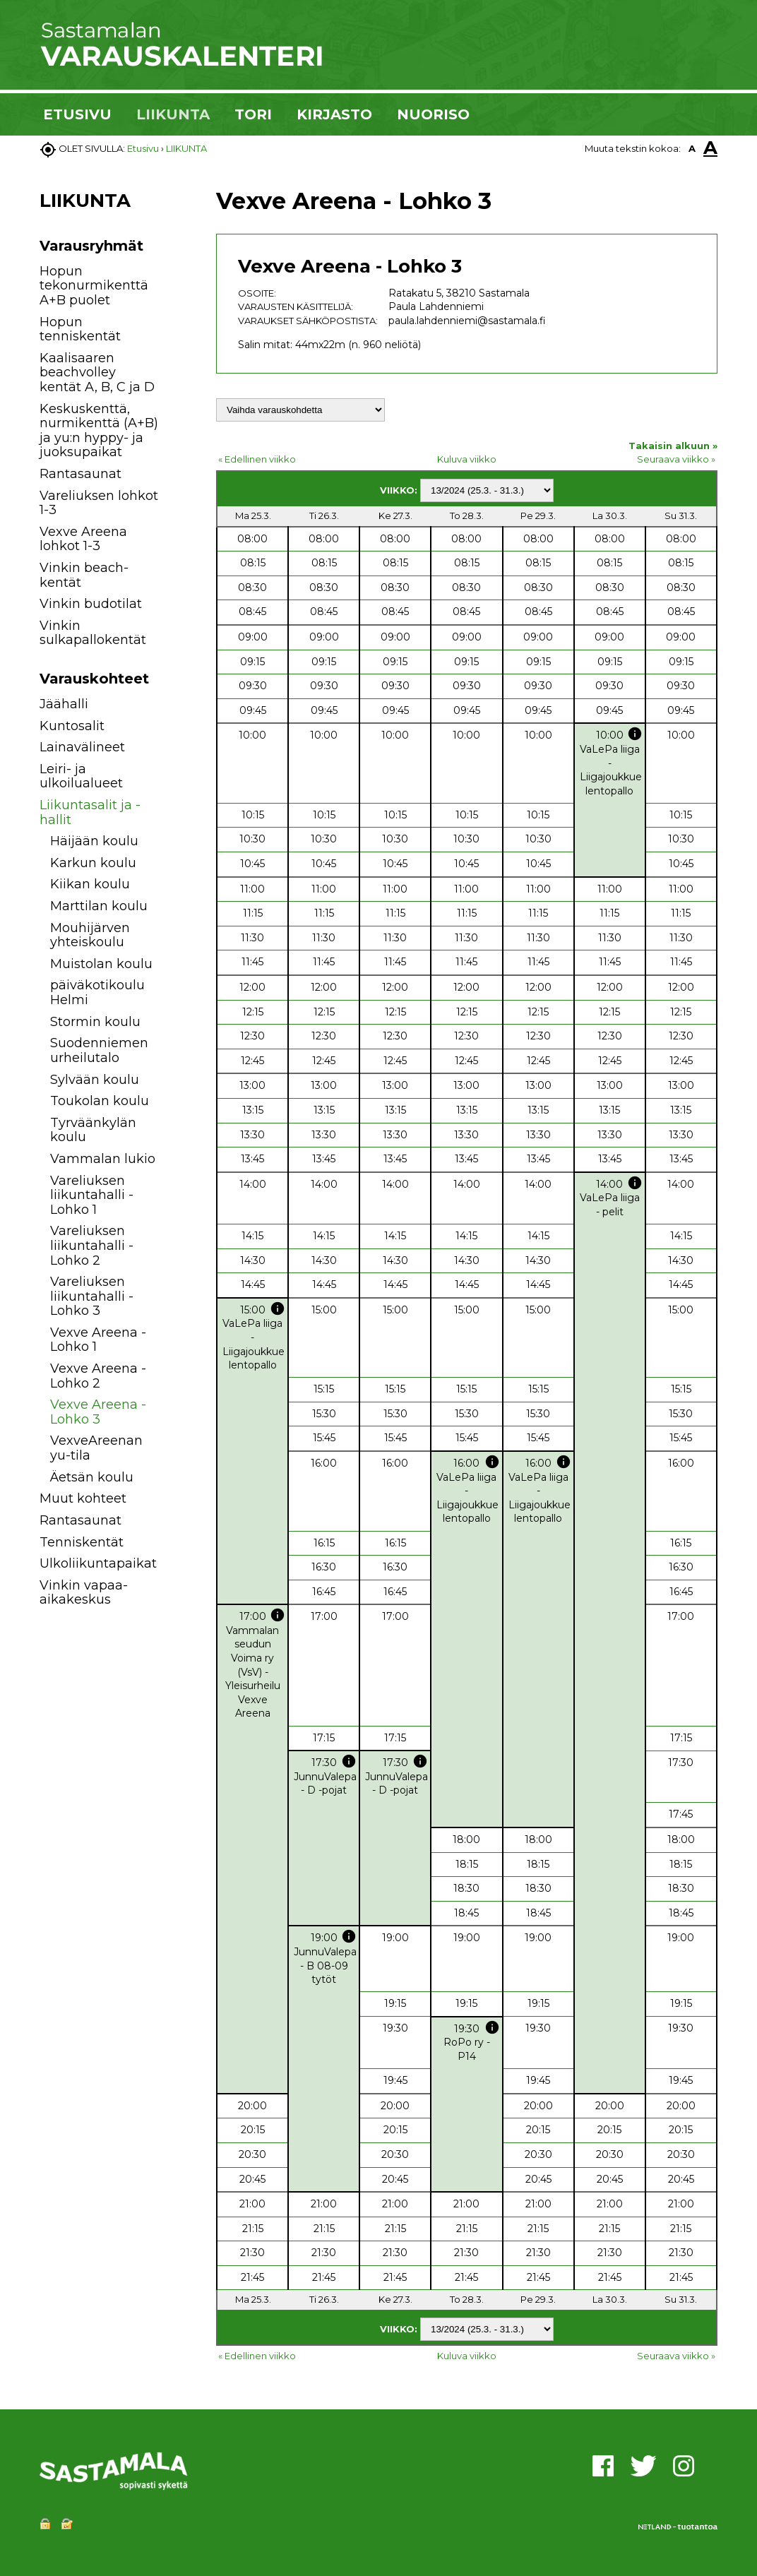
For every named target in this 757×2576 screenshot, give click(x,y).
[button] (175, 706)
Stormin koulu (95, 1022)
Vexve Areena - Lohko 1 (98, 1340)
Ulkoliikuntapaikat (98, 1563)
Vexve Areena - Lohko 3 (98, 1412)
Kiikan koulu (90, 884)
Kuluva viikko (466, 459)
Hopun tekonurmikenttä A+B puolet (94, 285)
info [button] (635, 733)
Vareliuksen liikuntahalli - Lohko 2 (91, 1245)
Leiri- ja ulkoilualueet (81, 776)
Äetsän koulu (91, 1477)
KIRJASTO (334, 114)
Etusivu (143, 148)
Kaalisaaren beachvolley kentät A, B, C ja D (97, 372)
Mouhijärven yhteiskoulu (90, 935)
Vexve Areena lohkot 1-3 (83, 539)
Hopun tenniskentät (80, 329)
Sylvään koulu (94, 1079)
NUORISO (433, 114)
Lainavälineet (82, 747)
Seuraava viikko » (676, 459)
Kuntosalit (72, 726)
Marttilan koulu (99, 906)
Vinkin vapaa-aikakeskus (84, 1593)
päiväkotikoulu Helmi (97, 992)
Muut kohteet (83, 1498)
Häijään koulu (94, 841)
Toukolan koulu (99, 1101)
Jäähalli (64, 704)
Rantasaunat (80, 474)
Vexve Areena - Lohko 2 (98, 1376)
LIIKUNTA (173, 114)
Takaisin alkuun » (672, 445)
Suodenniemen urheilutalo (99, 1050)
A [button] (692, 148)
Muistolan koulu (101, 964)
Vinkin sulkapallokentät (93, 633)
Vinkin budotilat (91, 604)
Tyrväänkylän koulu (93, 1130)
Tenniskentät (82, 1542)
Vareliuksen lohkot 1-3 (99, 503)
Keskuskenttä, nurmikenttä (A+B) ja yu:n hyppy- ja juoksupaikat (99, 430)
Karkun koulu (93, 863)
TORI (253, 114)
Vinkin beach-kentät (84, 575)
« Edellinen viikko (257, 459)
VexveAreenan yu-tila (96, 1448)
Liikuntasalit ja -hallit (90, 812)
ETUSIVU (77, 114)
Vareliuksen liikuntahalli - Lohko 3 (91, 1296)
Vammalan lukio (102, 1159)
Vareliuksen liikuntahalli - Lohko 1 (91, 1195)
